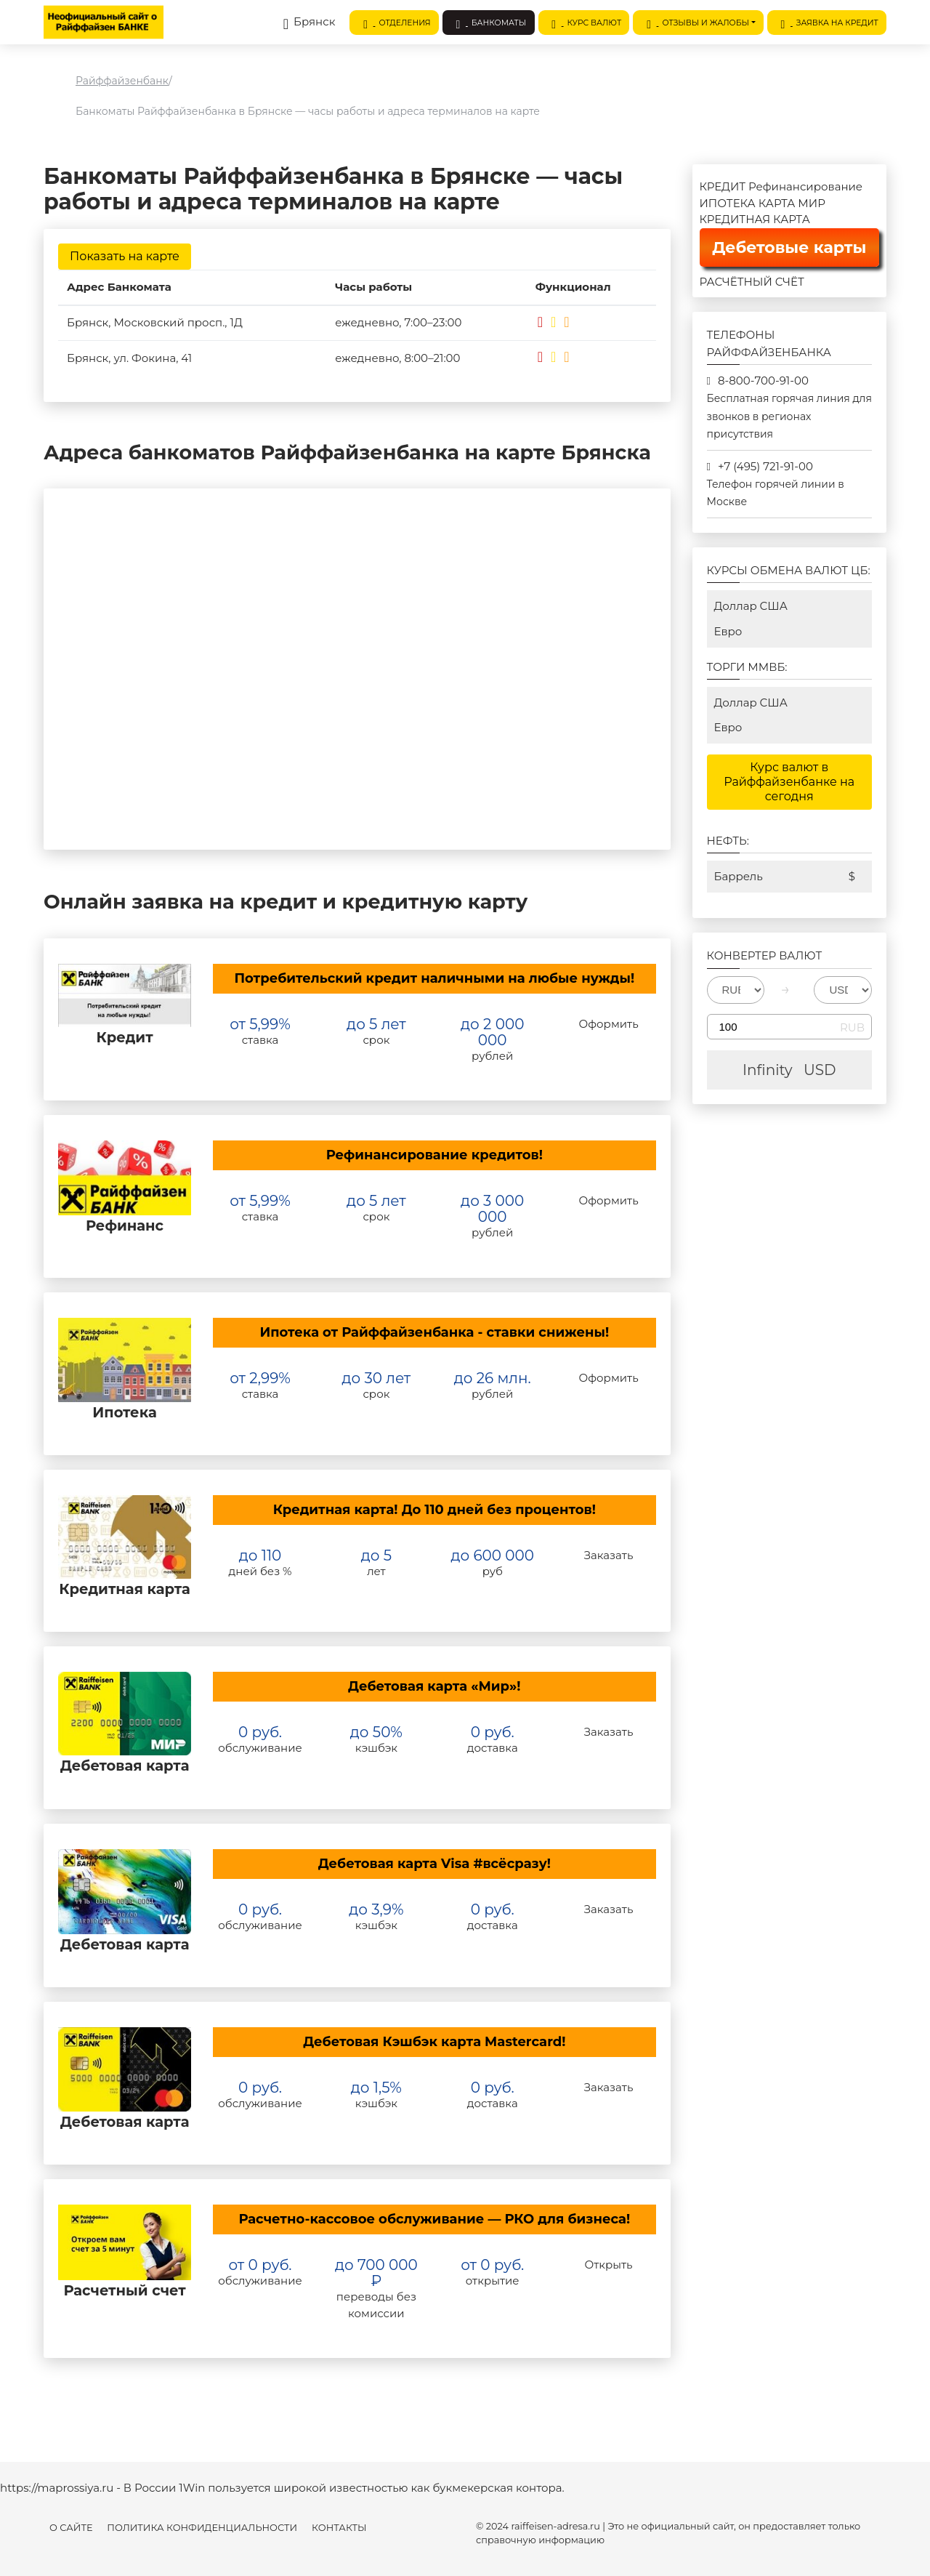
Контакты (339, 2527)
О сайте (70, 2527)
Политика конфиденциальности (202, 2527)
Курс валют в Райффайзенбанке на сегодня (789, 781)
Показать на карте (124, 256)
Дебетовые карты (789, 247)
